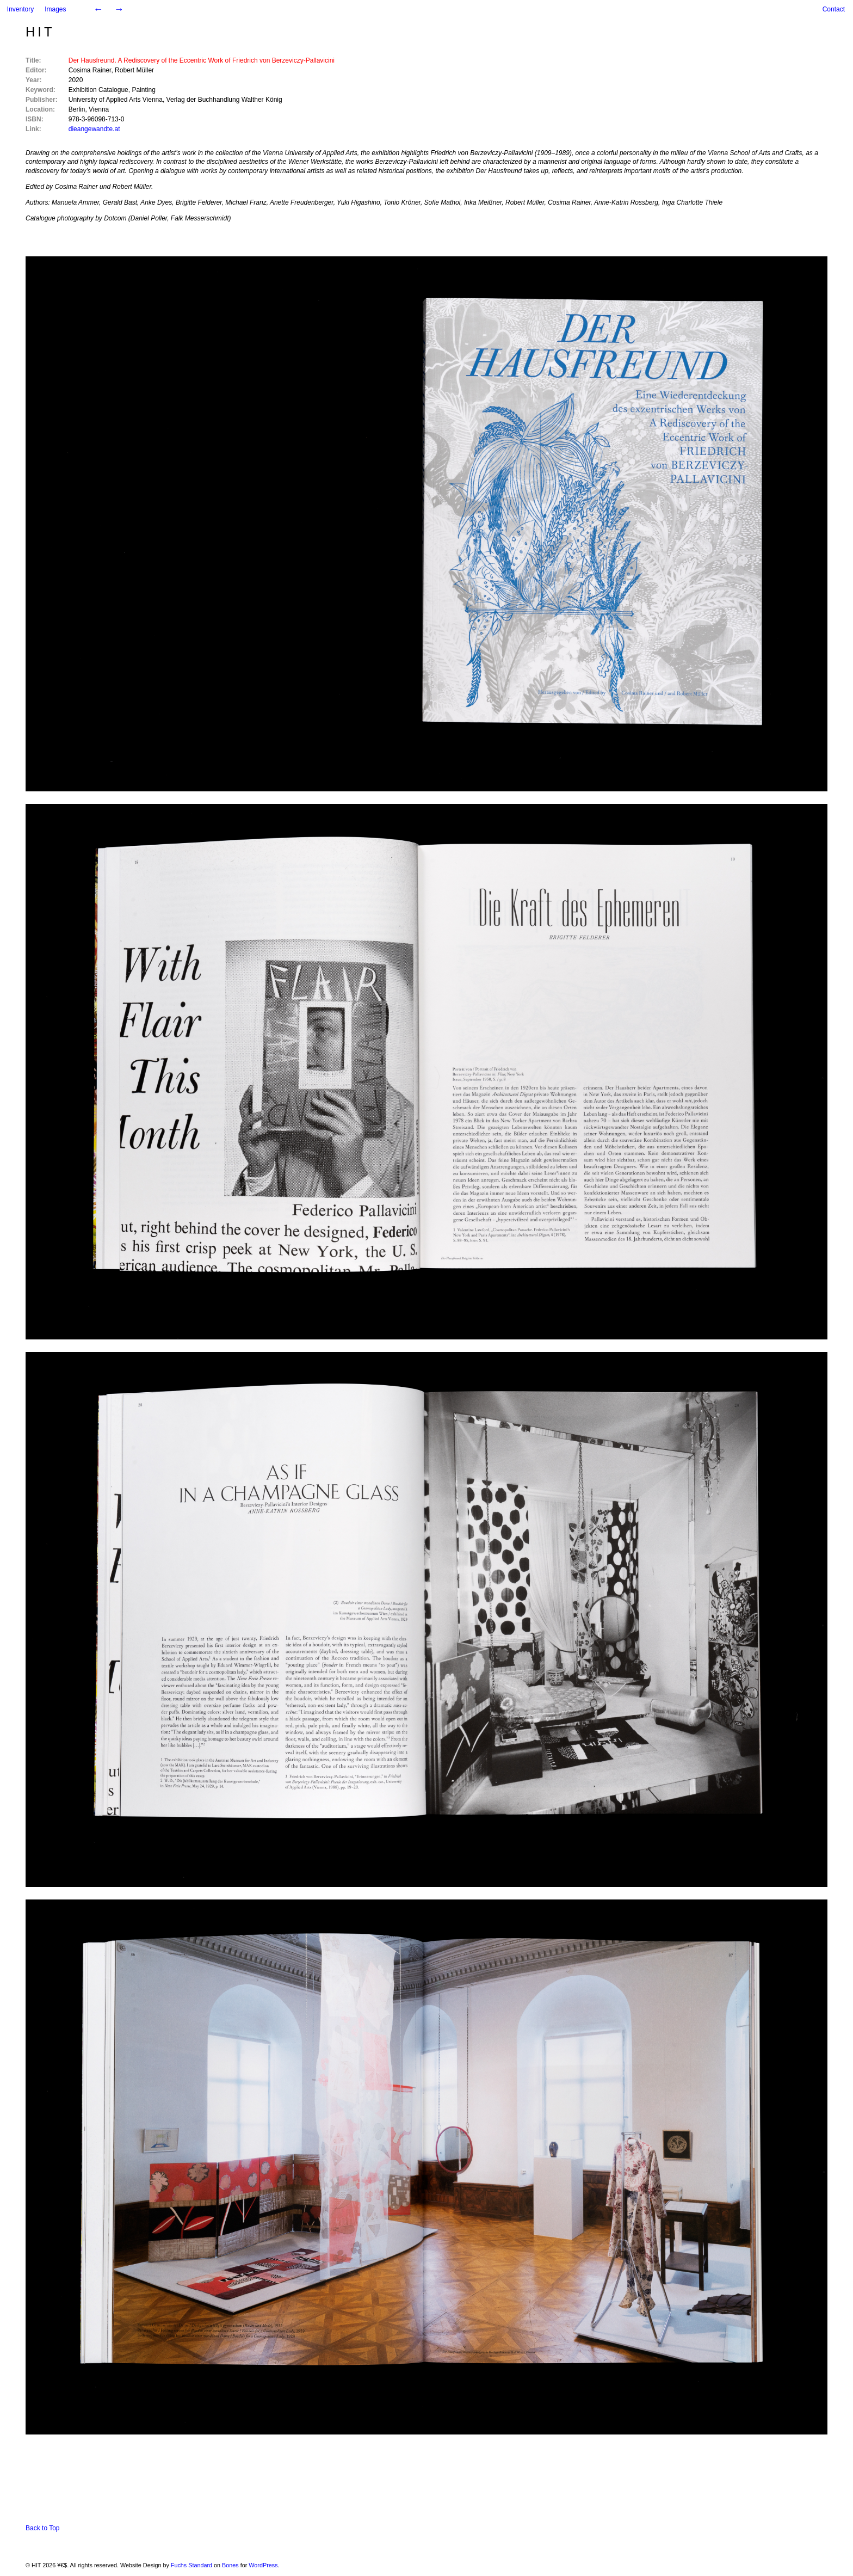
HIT (40, 31)
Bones (230, 2565)
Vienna (99, 109)
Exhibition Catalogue (98, 90)
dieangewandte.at (94, 129)
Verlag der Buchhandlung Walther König (224, 99)
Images (55, 9)
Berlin (77, 109)
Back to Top (42, 2528)
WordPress (263, 2565)
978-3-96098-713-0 (97, 119)
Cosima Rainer (90, 70)
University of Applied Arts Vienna (116, 99)
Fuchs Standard (191, 2565)
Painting (143, 90)
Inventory (20, 9)
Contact (834, 9)
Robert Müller (134, 70)
